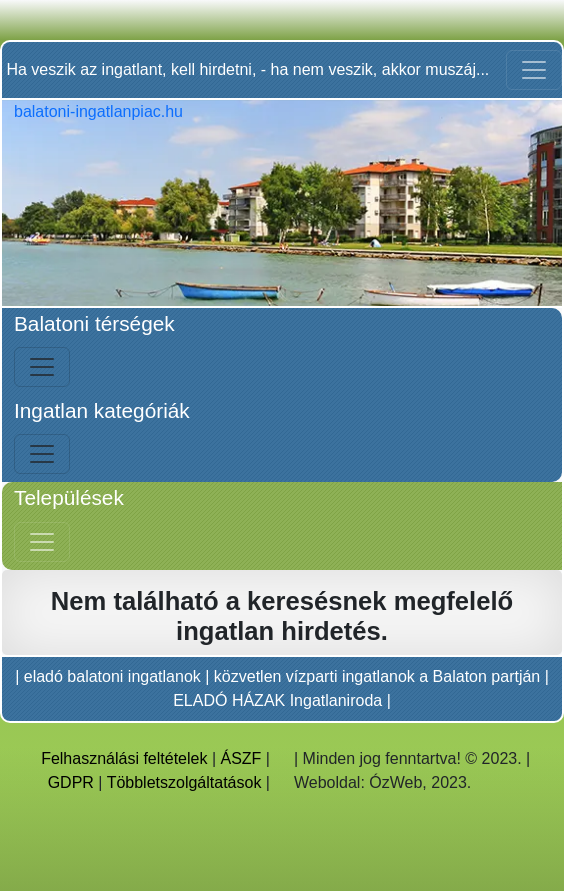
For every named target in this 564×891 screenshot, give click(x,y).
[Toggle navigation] (534, 70)
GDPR (71, 782)
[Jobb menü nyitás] (42, 542)
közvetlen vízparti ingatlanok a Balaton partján (377, 676)
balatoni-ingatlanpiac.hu (98, 111)
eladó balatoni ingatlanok (112, 676)
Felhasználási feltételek (124, 758)
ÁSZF (241, 758)
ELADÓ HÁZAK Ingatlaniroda (277, 700)
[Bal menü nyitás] (42, 367)
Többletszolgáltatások (184, 782)
